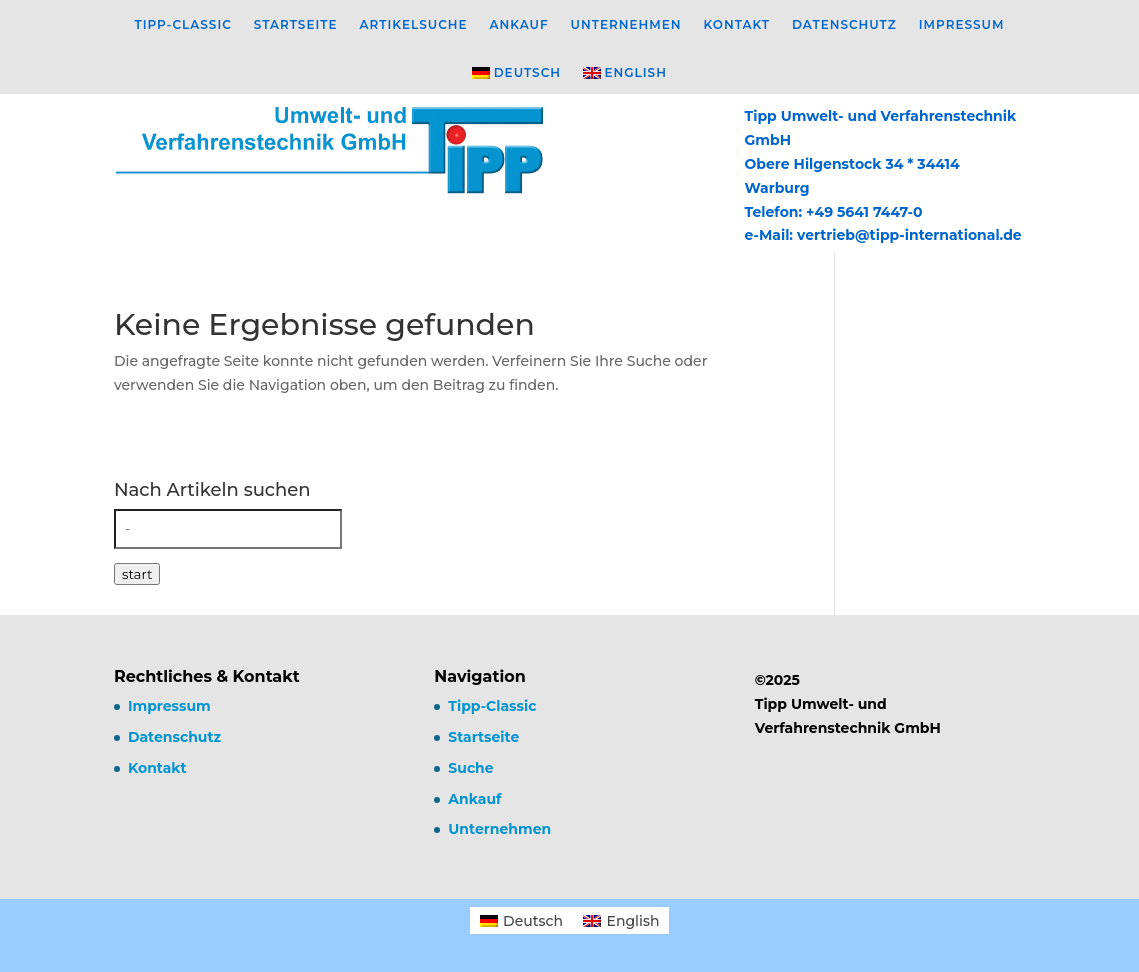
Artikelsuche (414, 25)
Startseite (296, 25)
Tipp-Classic (182, 25)
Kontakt (737, 25)
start (137, 574)
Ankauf (519, 25)
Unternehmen (626, 25)
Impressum (962, 25)
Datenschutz (844, 25)
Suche (470, 768)
